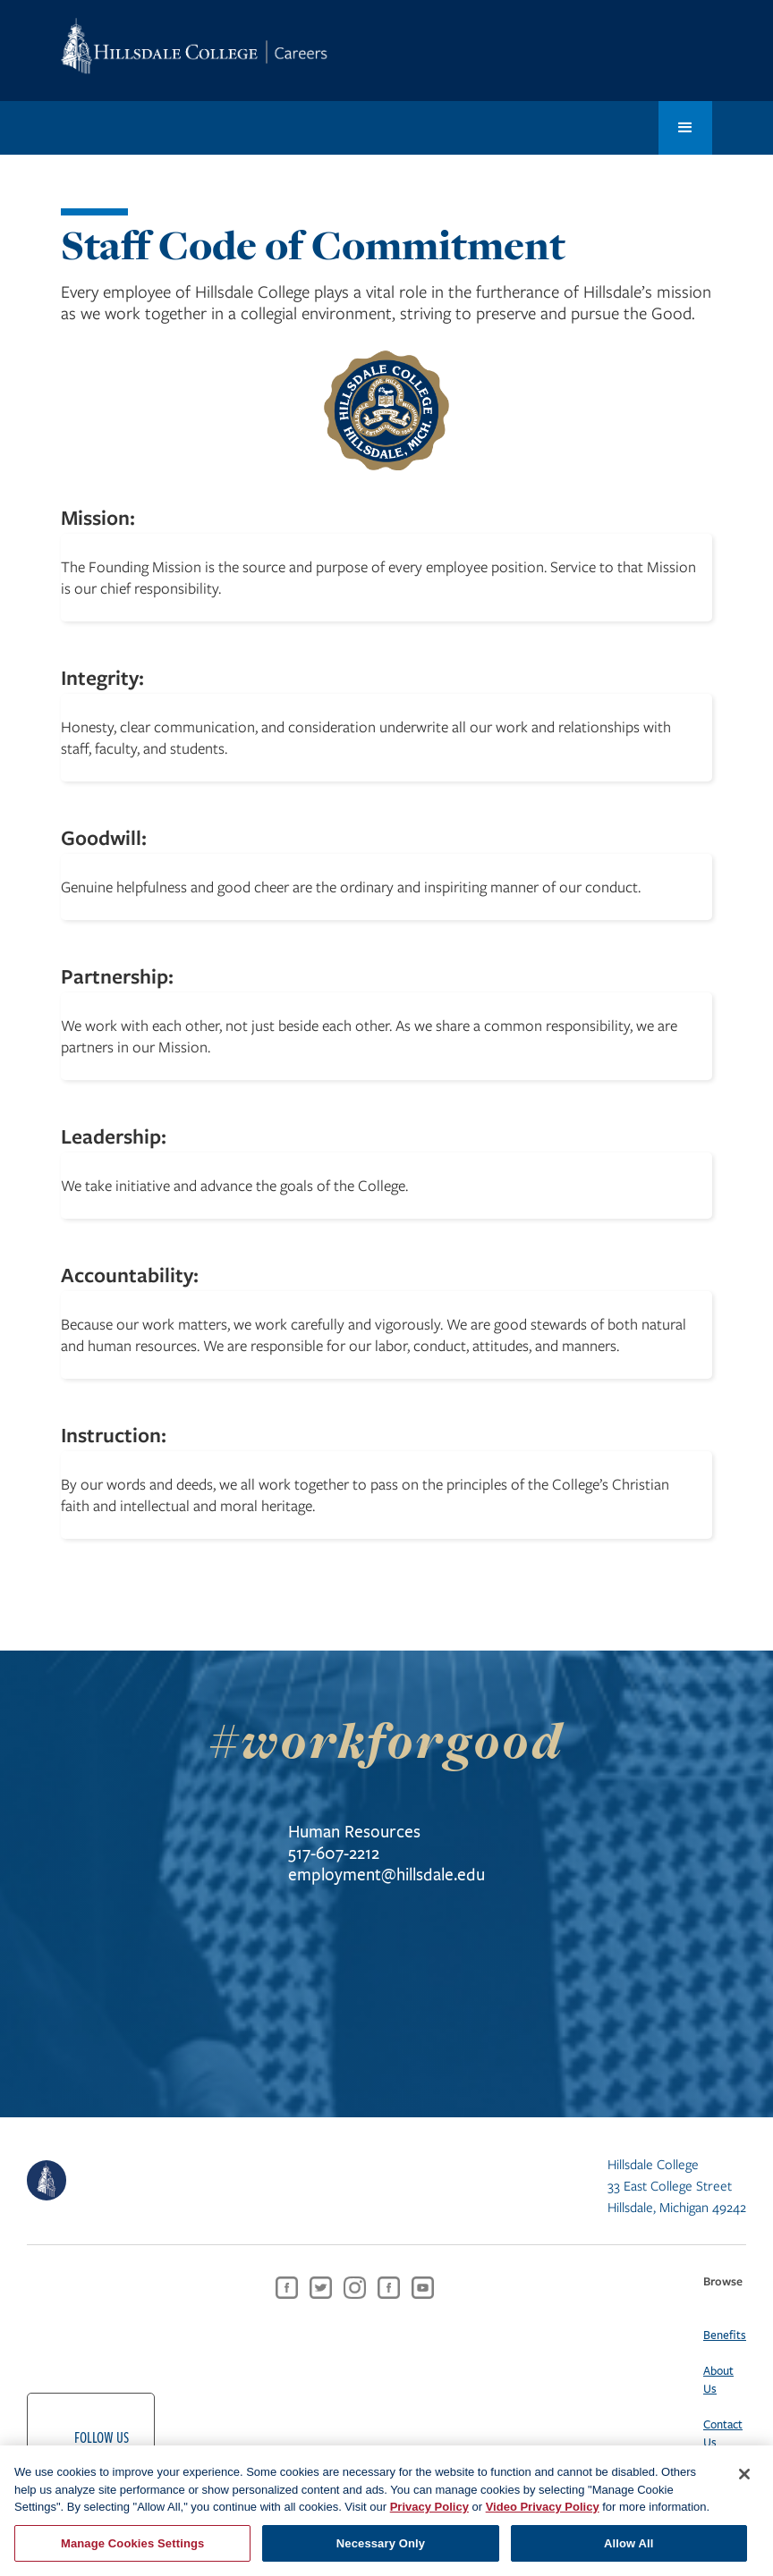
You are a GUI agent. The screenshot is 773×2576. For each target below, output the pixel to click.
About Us (718, 2379)
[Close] (744, 2489)
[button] (685, 128)
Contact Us (723, 2433)
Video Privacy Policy (542, 2522)
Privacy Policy (429, 2522)
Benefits (724, 2335)
